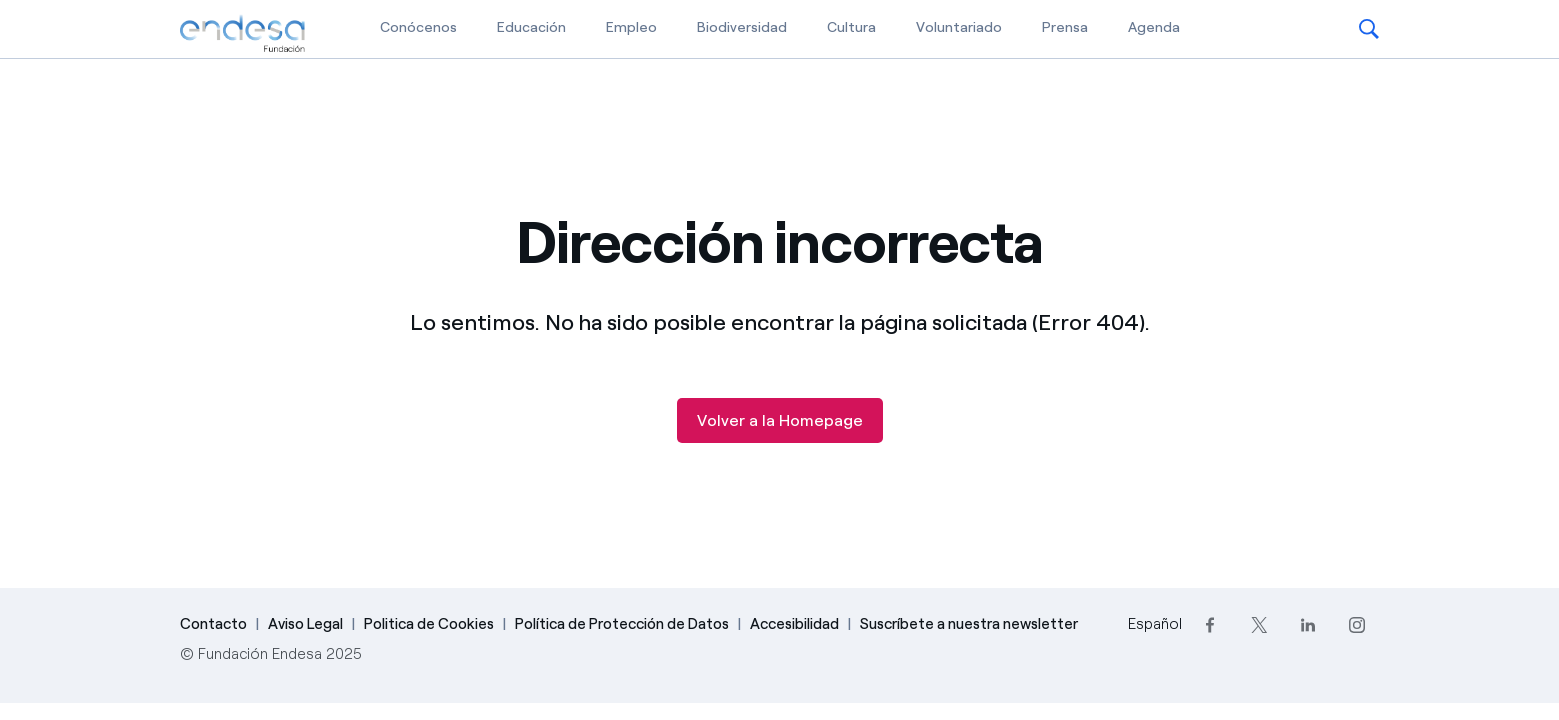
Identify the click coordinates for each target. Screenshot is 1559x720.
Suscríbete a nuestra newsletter (969, 624)
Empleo (631, 27)
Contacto (213, 624)
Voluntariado (959, 27)
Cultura (851, 27)
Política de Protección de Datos (622, 624)
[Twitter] (1259, 624)
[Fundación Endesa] (243, 34)
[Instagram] (1357, 624)
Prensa (1065, 27)
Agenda (1154, 27)
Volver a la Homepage (780, 420)
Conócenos (418, 27)
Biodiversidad (742, 27)
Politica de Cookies (429, 624)
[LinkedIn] (1308, 624)
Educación (531, 27)
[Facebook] (1210, 624)
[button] (1369, 29)
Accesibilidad (794, 624)
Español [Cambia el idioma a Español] (1155, 624)
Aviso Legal (305, 624)
